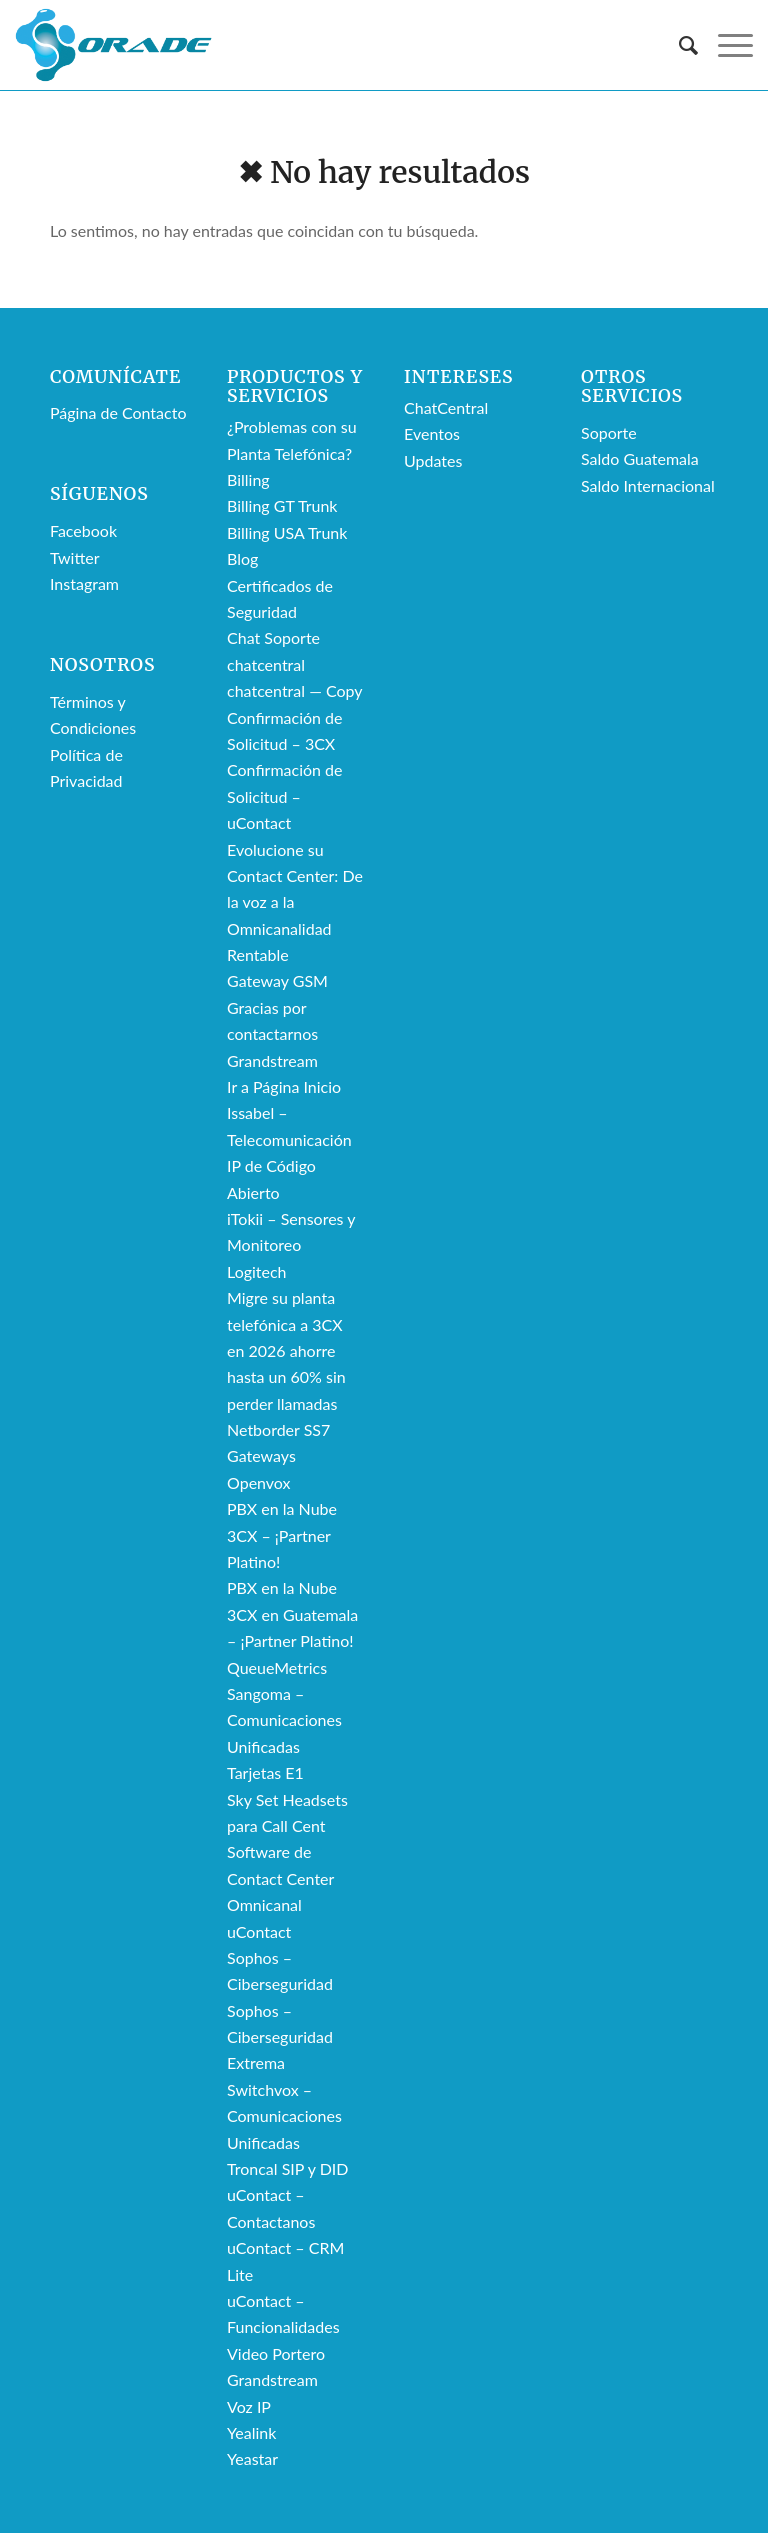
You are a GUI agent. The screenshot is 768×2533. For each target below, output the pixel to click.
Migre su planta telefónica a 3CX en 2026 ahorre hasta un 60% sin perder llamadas (286, 1350)
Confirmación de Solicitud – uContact (284, 796)
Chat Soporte (273, 637)
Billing (248, 479)
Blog (242, 558)
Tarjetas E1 (265, 1772)
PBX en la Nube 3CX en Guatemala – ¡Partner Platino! (292, 1614)
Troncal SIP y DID (287, 2168)
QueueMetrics (277, 1667)
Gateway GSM (277, 980)
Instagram (84, 583)
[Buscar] (678, 45)
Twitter (75, 557)
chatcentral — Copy (295, 690)
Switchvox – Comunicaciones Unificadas (284, 2116)
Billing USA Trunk (287, 532)
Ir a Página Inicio (284, 1086)
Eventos (432, 433)
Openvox (259, 1482)
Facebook (83, 530)
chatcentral (266, 664)
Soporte (609, 432)
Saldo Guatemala (640, 458)
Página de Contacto (118, 412)
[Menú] (725, 45)
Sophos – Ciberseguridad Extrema (280, 2037)
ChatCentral (446, 407)
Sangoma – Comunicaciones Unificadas (284, 1720)
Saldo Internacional (648, 485)
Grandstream (272, 1060)
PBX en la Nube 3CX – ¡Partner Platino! (282, 1535)
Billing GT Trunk (282, 505)
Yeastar (252, 2458)
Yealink (251, 2432)
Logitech (257, 1271)
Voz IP (249, 2406)
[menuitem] (678, 45)
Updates (433, 460)
